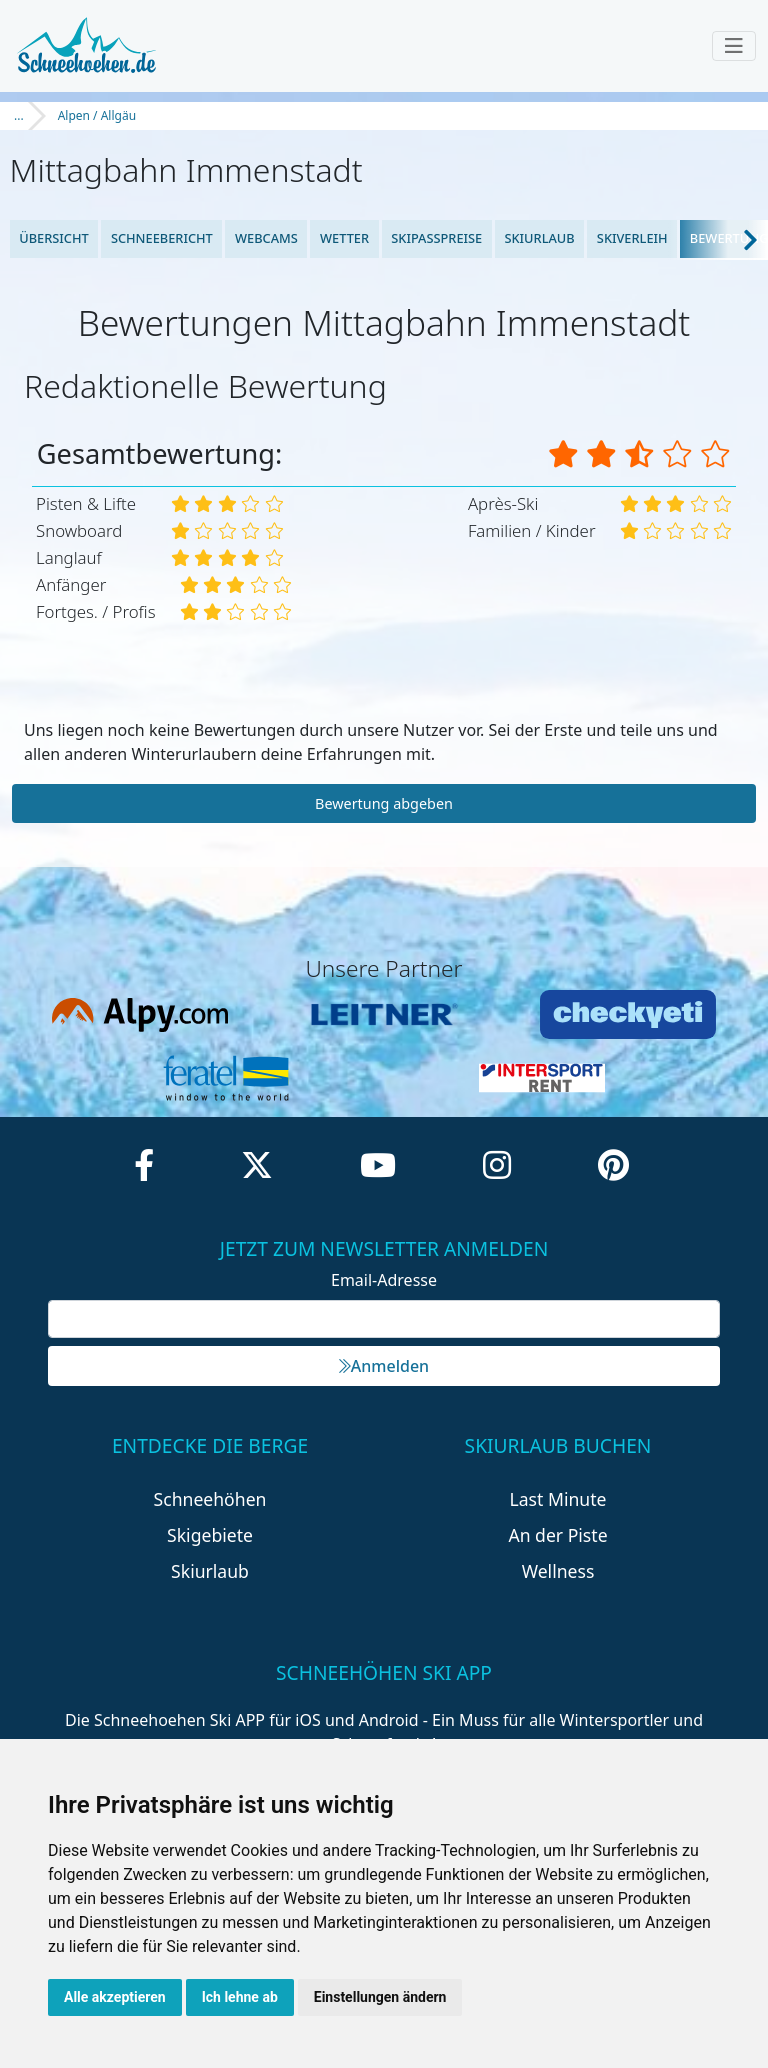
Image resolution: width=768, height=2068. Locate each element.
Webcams (266, 238)
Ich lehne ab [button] (240, 1997)
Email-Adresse (384, 1280)
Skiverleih (632, 238)
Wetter (344, 238)
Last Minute (558, 1499)
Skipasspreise (436, 238)
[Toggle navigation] (734, 46)
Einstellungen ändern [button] (380, 1997)
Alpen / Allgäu (97, 115)
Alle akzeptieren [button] (115, 1997)
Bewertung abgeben (384, 803)
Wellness (558, 1571)
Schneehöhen (210, 1499)
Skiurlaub (539, 238)
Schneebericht (162, 238)
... (19, 115)
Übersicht (54, 238)
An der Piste (557, 1535)
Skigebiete (210, 1535)
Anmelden (384, 1366)
